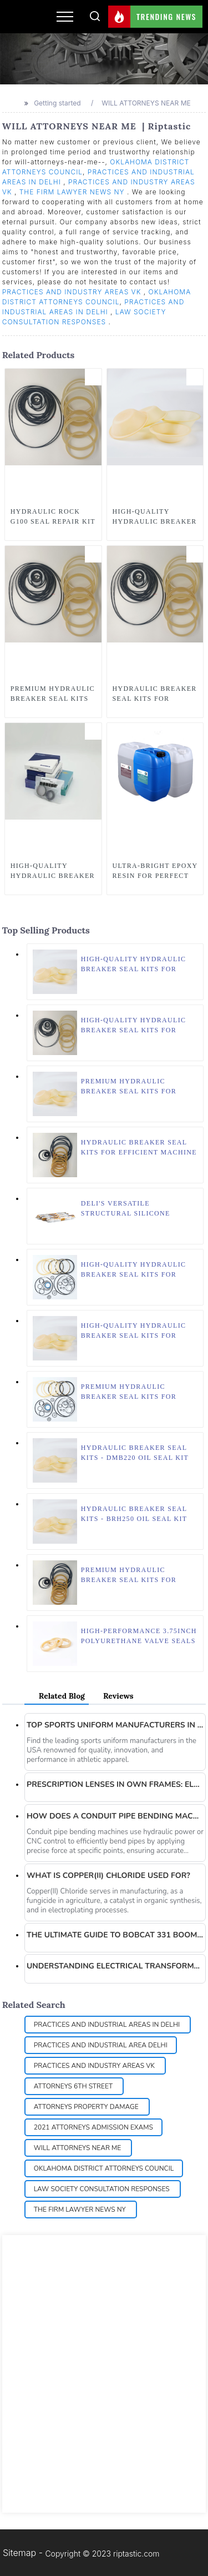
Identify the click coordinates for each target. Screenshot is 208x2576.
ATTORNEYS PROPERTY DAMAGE (87, 2106)
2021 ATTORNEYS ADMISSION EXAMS (93, 2127)
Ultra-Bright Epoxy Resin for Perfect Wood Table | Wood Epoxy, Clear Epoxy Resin (155, 871)
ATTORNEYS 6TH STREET (74, 2086)
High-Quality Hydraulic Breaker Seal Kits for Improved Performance (133, 1331)
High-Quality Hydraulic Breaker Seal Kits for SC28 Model (155, 517)
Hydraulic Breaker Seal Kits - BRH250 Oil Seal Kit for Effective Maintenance (134, 1514)
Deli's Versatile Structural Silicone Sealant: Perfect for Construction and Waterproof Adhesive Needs (127, 1208)
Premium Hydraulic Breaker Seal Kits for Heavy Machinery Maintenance (53, 694)
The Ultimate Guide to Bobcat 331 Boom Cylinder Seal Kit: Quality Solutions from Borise (115, 1935)
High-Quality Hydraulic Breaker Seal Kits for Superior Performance (133, 1270)
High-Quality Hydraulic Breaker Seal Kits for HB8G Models (133, 964)
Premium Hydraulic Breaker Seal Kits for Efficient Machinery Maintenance (128, 1575)
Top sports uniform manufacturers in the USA (115, 1725)
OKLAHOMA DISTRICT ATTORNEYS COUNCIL (104, 2168)
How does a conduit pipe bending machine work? (115, 1816)
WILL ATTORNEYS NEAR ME (147, 103)
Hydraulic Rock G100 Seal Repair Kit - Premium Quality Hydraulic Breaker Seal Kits (53, 517)
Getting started (57, 103)
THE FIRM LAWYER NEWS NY (73, 192)
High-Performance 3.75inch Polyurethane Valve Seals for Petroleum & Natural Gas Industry (139, 1636)
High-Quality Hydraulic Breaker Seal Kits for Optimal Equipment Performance (133, 1025)
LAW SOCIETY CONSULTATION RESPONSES (102, 2189)
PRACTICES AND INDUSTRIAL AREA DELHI (101, 2045)
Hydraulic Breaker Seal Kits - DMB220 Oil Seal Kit (135, 1453)
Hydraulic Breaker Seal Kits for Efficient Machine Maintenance (139, 1147)
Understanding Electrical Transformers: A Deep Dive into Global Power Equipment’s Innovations (115, 1966)
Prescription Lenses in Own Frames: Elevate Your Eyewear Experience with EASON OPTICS (115, 1784)
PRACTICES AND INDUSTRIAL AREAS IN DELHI (107, 2024)
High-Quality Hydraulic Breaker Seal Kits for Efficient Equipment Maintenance (53, 871)
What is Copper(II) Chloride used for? (108, 1875)
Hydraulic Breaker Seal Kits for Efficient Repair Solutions (155, 694)
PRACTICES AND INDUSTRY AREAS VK (73, 292)
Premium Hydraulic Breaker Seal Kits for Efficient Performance (130, 1086)
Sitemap (19, 2552)
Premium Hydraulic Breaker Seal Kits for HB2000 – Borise (128, 1392)
